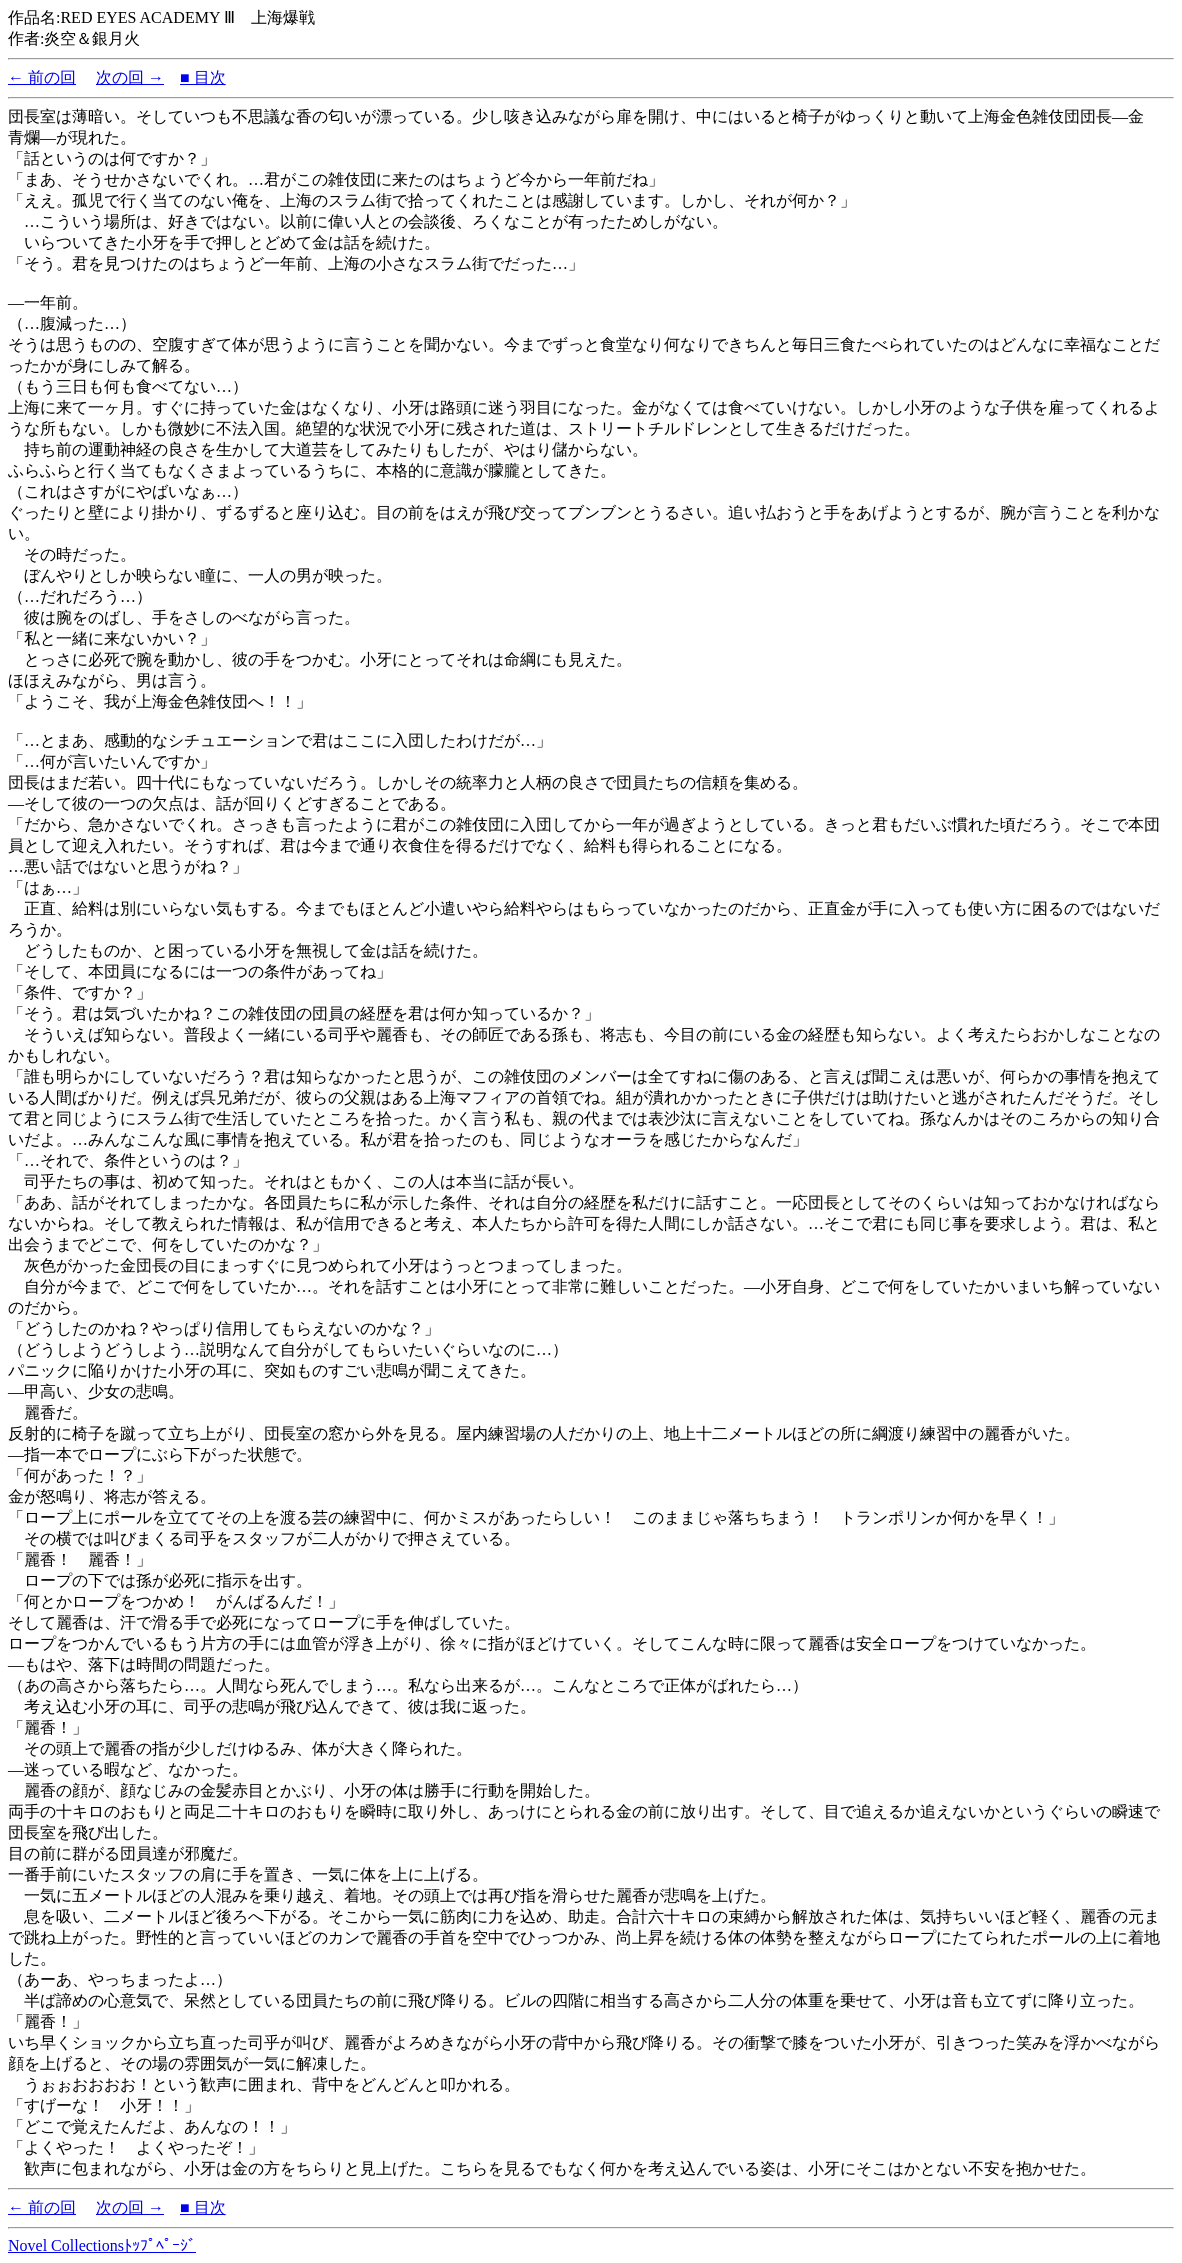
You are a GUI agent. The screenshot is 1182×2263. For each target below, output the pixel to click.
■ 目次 (203, 77)
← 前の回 (42, 77)
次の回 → (130, 77)
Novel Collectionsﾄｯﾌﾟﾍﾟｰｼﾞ (102, 2245)
